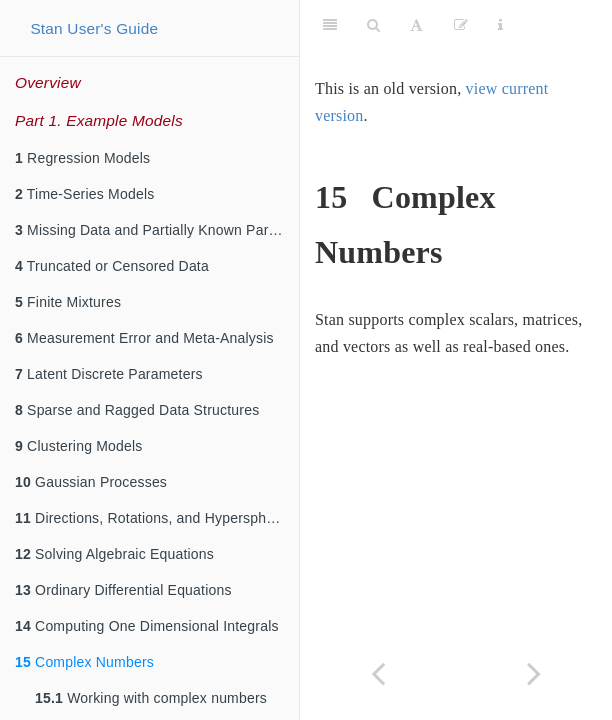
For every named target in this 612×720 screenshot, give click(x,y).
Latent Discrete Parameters (109, 374)
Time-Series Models (84, 194)
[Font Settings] (416, 25)
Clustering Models (79, 446)
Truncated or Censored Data (112, 266)
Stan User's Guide (94, 28)
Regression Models (82, 158)
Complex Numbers (84, 662)
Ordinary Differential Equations (123, 590)
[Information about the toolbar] (500, 25)
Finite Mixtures (68, 302)
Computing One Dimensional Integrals (147, 626)
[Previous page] (378, 673)
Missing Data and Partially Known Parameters (157, 230)
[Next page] (534, 673)
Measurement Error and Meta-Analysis (144, 338)
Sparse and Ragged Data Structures (137, 410)
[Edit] (461, 25)
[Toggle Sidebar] (330, 25)
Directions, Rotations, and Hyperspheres (154, 518)
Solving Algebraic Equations (114, 554)
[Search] (373, 25)
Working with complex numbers (151, 698)
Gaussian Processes (91, 482)
